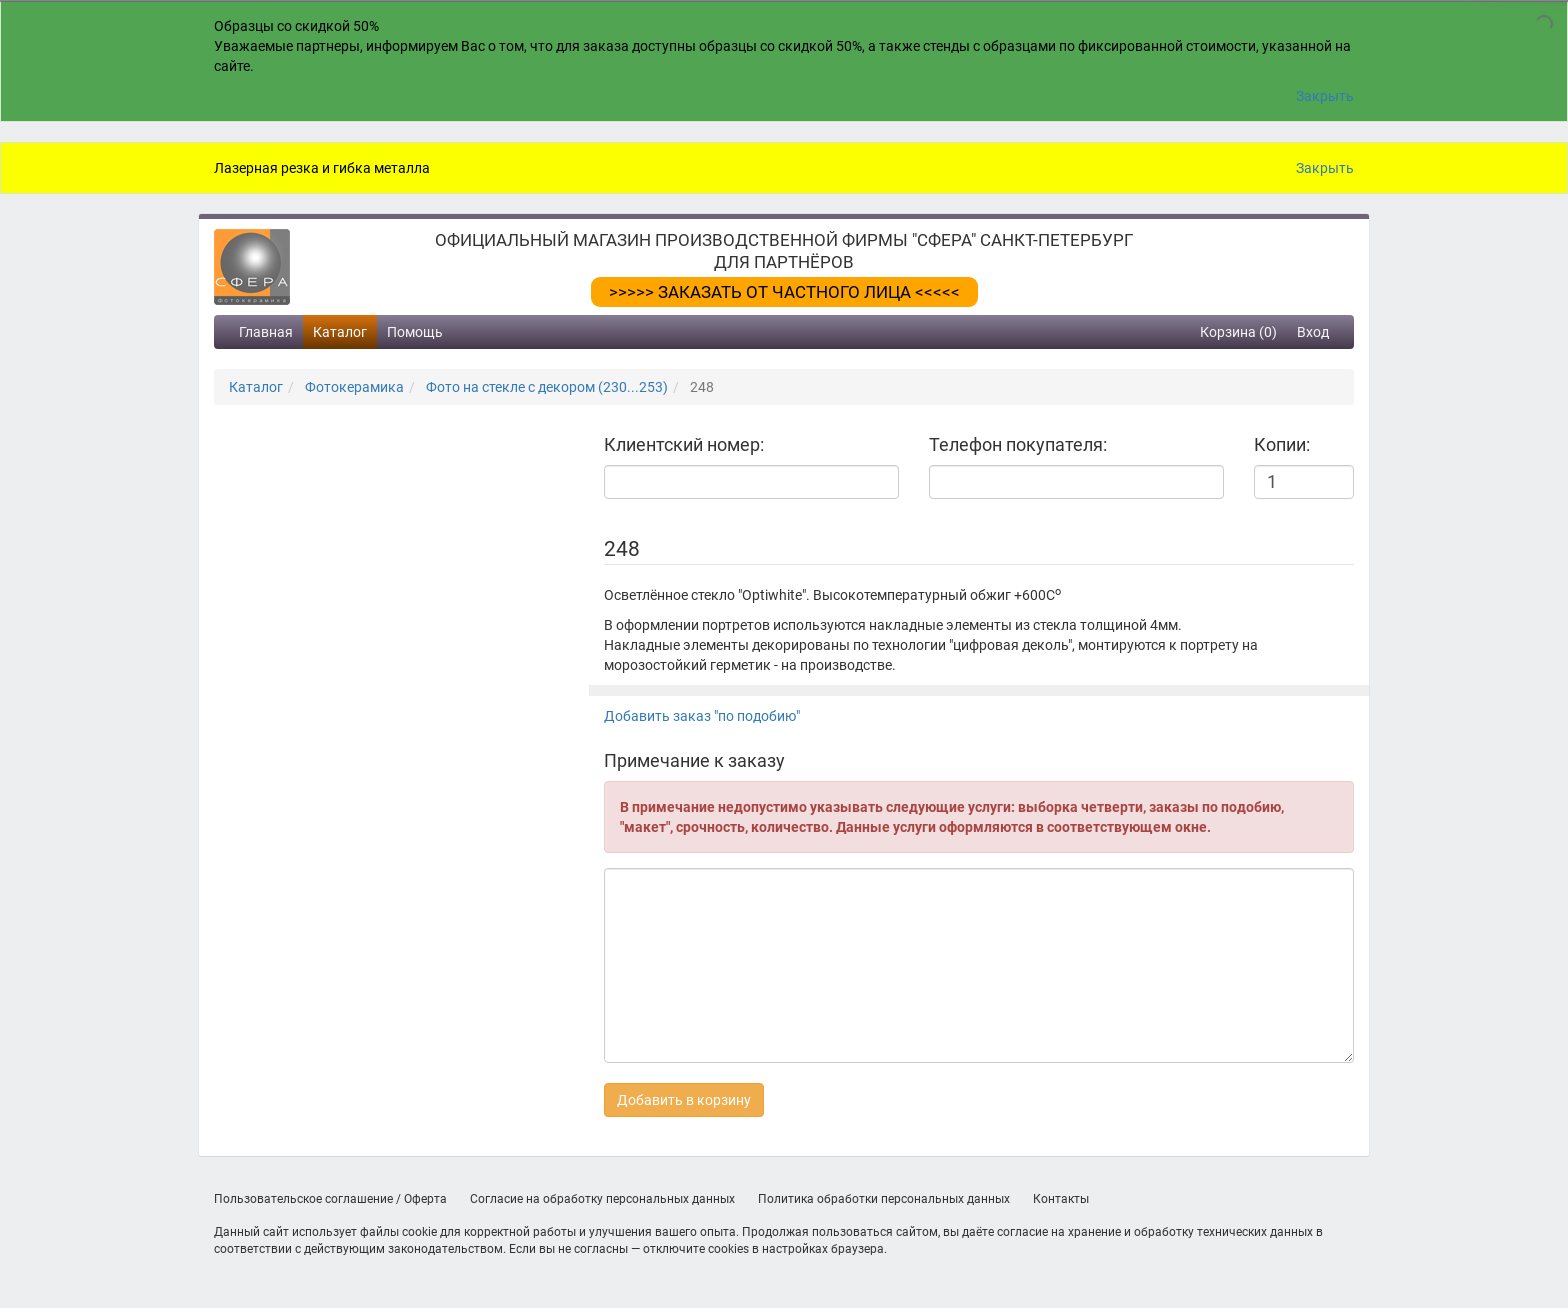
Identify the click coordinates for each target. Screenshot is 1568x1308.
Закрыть (1325, 96)
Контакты (1061, 1199)
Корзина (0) (1238, 332)
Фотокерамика (354, 387)
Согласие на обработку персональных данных (602, 1199)
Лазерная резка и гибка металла (322, 168)
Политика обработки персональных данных (884, 1199)
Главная (266, 332)
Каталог (340, 332)
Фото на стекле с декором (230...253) (547, 387)
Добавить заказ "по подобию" (702, 716)
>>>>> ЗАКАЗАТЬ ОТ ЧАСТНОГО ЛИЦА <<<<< (784, 292)
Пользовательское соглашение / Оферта (330, 1199)
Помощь (415, 332)
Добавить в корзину (684, 1100)
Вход (1313, 332)
